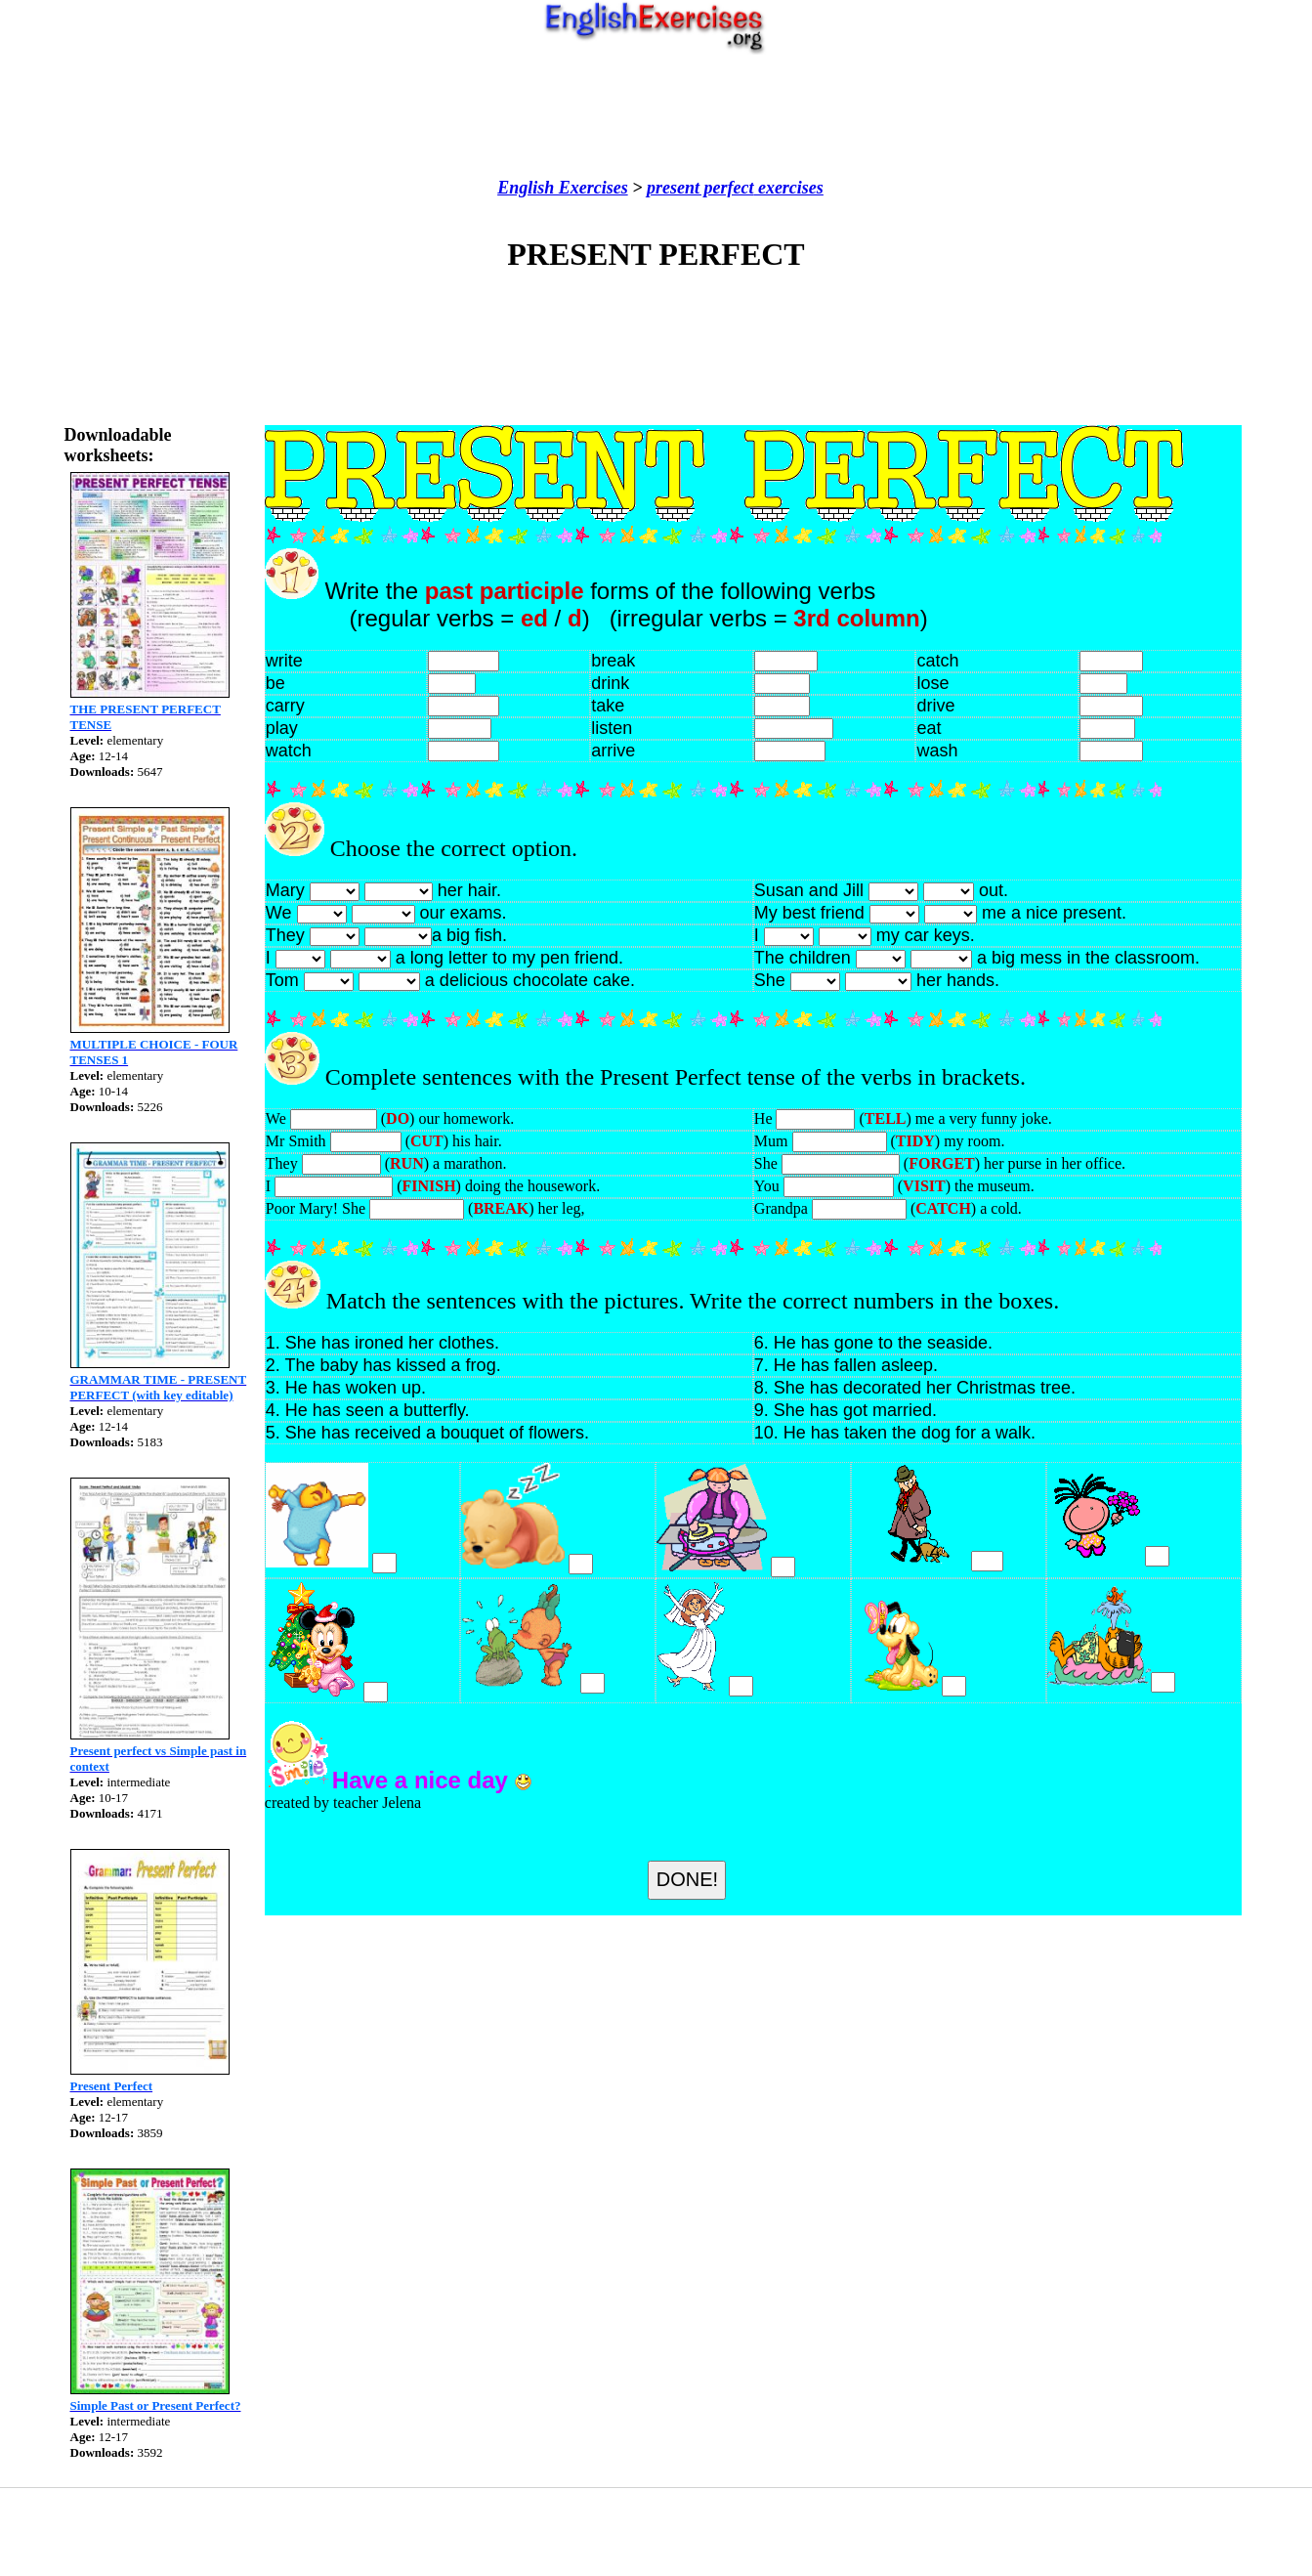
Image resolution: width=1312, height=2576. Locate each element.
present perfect (700, 187)
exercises (788, 187)
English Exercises (562, 187)
